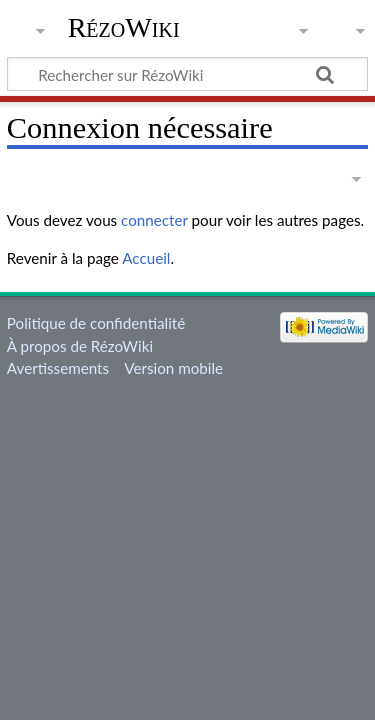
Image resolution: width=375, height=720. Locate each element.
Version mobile (173, 368)
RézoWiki (124, 27)
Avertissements (58, 368)
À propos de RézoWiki (80, 346)
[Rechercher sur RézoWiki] (187, 74)
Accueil (146, 258)
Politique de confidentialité (96, 323)
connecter (154, 220)
